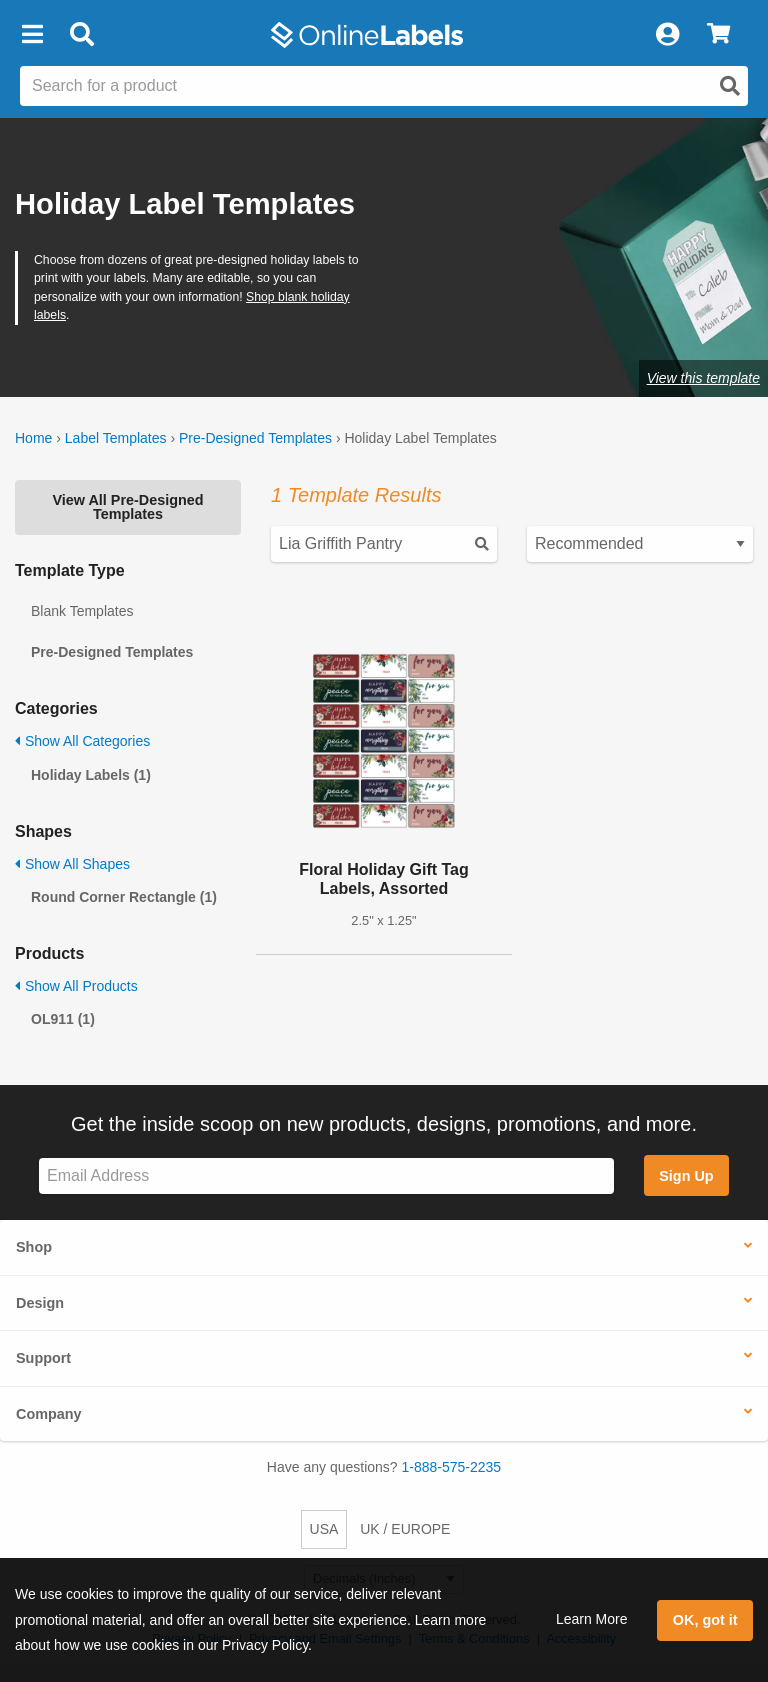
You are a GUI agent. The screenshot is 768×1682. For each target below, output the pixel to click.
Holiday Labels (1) (91, 775)
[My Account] (667, 35)
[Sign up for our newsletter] (326, 1176)
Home (33, 438)
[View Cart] (718, 35)
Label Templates (116, 438)
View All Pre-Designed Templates (127, 507)
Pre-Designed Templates (255, 438)
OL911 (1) (63, 1019)
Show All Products (76, 986)
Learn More (592, 1619)
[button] (32, 35)
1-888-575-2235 (452, 1467)
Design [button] (40, 1303)
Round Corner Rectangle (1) (124, 897)
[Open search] (730, 86)
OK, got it (705, 1620)
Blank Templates (82, 611)
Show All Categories (82, 741)
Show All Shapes (72, 864)
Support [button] (43, 1358)
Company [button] (49, 1414)
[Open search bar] (81, 35)
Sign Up (686, 1176)
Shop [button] (34, 1247)
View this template (703, 378)
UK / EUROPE (405, 1529)
